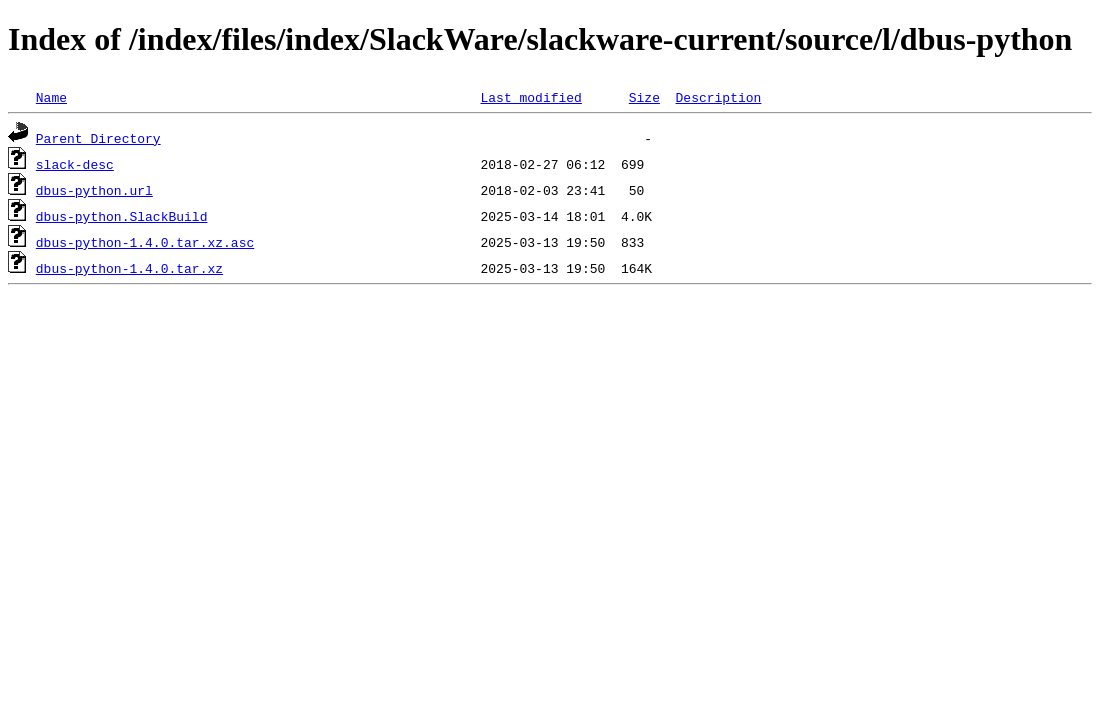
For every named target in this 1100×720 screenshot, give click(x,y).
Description (718, 97)
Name (51, 97)
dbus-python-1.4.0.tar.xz (129, 268)
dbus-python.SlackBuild (122, 216)
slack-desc (75, 164)
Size (644, 97)
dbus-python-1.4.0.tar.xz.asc (145, 242)
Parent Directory (98, 138)
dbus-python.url (94, 190)
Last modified (530, 97)
